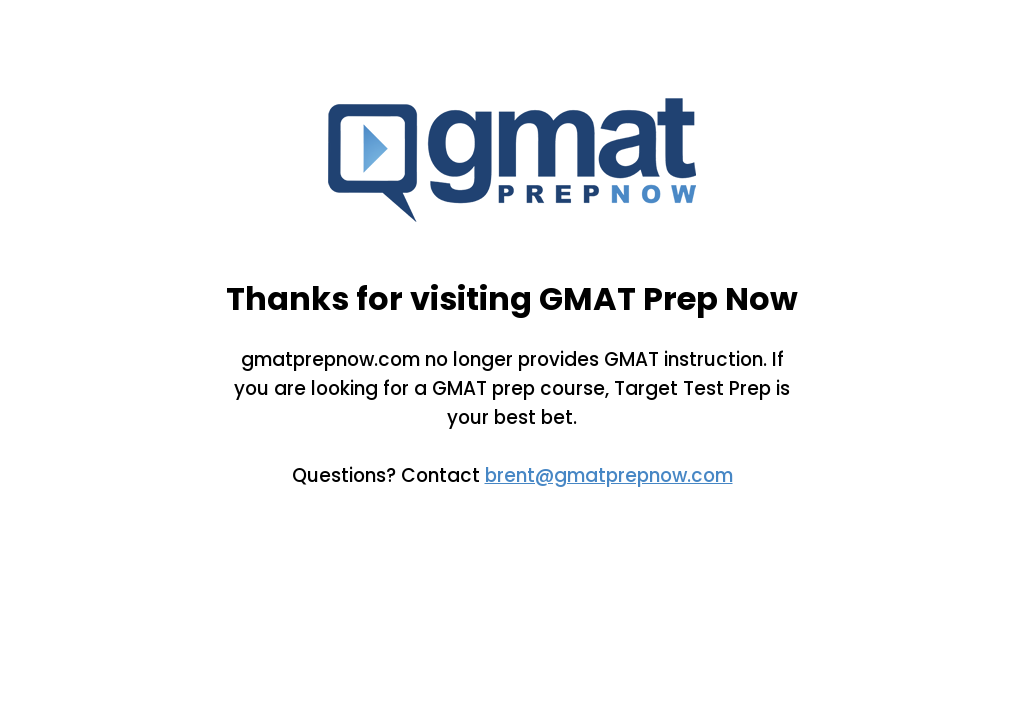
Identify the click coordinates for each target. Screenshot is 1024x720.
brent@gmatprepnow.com (609, 475)
